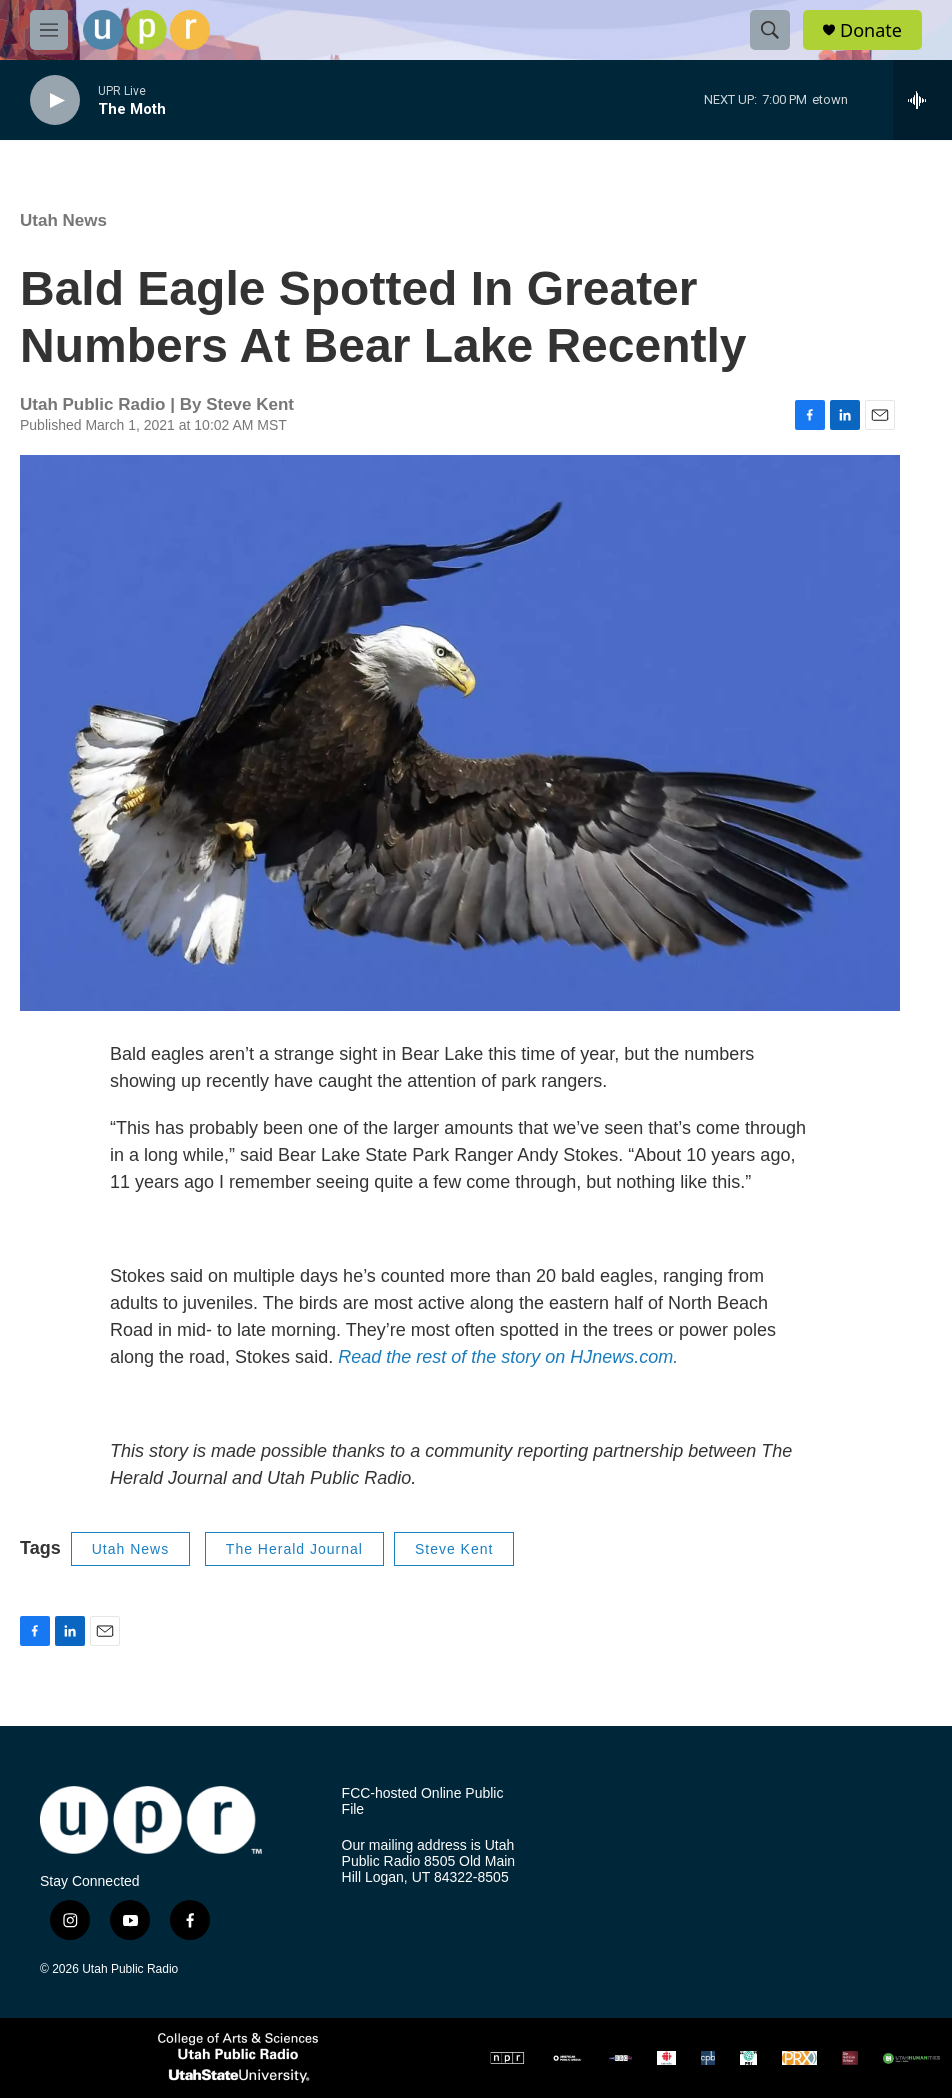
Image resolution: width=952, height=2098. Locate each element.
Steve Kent (454, 1549)
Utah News (63, 220)
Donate (871, 30)
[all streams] (922, 100)
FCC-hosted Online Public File (423, 1801)
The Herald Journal (294, 1549)
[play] (55, 100)
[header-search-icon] (770, 30)
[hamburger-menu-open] (49, 30)
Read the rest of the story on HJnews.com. (508, 1357)
